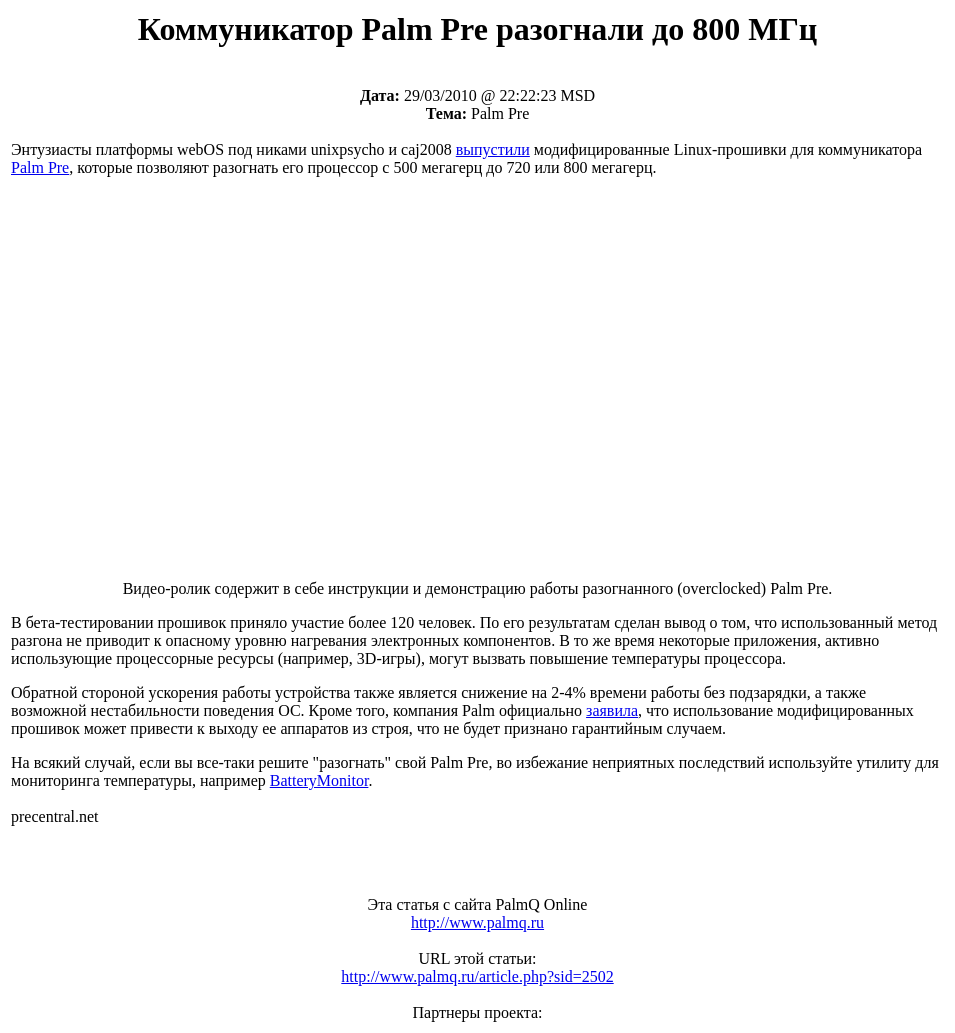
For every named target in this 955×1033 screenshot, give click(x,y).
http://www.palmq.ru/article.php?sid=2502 (477, 976)
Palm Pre (40, 167)
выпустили (493, 149)
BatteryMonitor (319, 780)
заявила (612, 710)
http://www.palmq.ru (477, 922)
